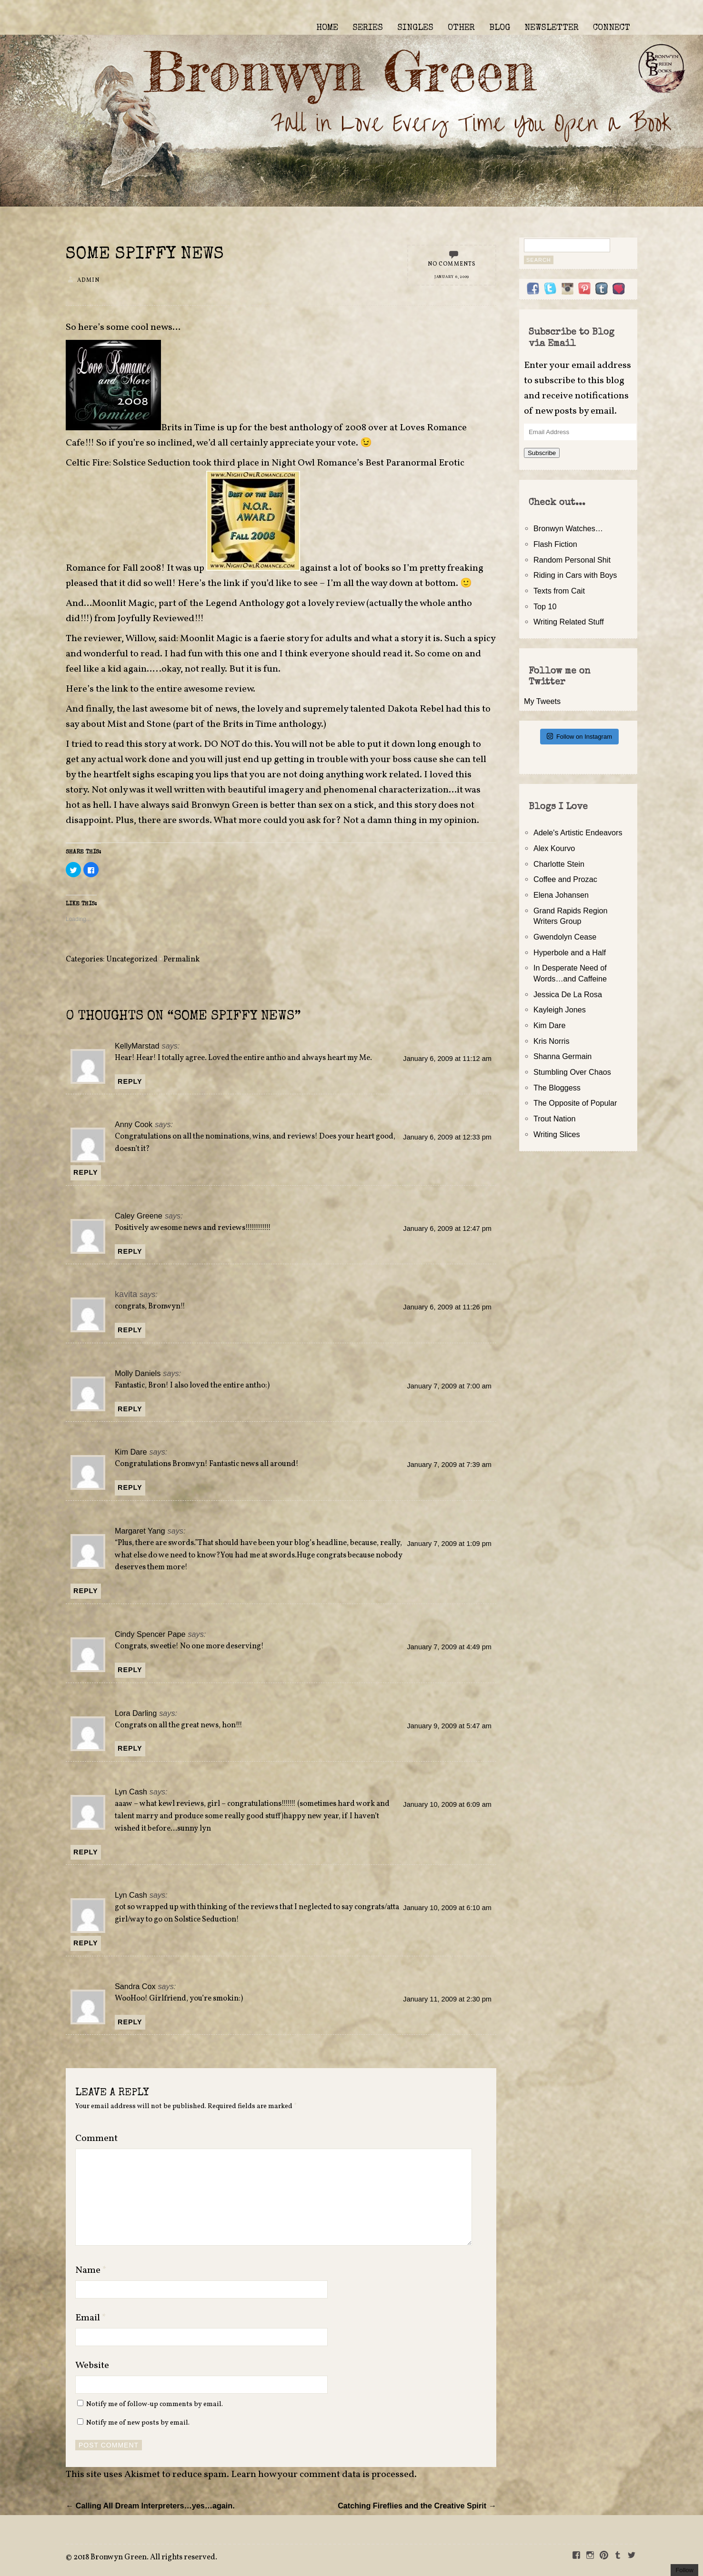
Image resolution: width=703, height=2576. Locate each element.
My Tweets (542, 701)
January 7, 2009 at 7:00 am (449, 1386)
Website (92, 2365)
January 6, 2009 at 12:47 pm (447, 1228)
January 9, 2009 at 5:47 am (449, 1726)
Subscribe (542, 452)
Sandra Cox (135, 1986)
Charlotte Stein (558, 864)
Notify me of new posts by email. (138, 2422)
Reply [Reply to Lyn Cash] (85, 1852)
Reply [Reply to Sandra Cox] (130, 2022)
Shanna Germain (562, 1056)
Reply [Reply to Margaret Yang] (85, 1591)
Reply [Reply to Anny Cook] (85, 1172)
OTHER (461, 28)
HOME (327, 28)
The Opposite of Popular (575, 1103)
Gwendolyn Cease (564, 936)
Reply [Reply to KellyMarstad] (130, 1081)
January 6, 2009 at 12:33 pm (447, 1137)
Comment (96, 2138)
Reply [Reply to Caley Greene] (130, 1251)
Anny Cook (133, 1124)
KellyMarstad (137, 1045)
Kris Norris (551, 1041)
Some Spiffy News (145, 255)
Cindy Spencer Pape (150, 1634)
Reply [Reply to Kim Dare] (130, 1487)
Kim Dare (131, 1451)
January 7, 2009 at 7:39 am (449, 1464)
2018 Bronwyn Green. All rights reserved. (145, 2557)
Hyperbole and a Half (569, 952)
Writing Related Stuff (568, 621)
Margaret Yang (140, 1530)
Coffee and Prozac (565, 879)
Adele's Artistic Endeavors (578, 832)
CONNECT (611, 28)
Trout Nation (554, 1118)
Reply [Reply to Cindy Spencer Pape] (130, 1670)
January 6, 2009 (451, 277)
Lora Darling (136, 1713)
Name (91, 2270)
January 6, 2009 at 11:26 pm (447, 1307)
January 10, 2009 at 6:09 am (447, 1804)
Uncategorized (132, 959)
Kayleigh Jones (559, 1009)
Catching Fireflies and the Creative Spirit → (417, 2505)
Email (90, 2318)
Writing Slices (556, 1134)
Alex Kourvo (554, 848)
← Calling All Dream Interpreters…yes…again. (150, 2505)
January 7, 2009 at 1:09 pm (449, 1543)
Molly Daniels (138, 1373)
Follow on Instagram (579, 736)
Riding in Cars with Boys (575, 575)
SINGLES (415, 28)
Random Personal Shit (572, 559)
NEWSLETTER (551, 28)
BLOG (499, 28)
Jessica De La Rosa (567, 994)
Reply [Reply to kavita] (130, 1330)
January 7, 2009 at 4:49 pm (449, 1647)
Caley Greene (138, 1215)
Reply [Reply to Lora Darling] (130, 1748)
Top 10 (545, 606)
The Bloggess (557, 1087)
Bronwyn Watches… (568, 528)
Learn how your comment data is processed (322, 2474)
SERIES (367, 28)
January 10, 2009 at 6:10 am (447, 1908)
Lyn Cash (131, 1791)
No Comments (452, 264)
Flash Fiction (555, 544)
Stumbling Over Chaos (572, 1072)
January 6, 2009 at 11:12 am (447, 1058)
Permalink (181, 959)
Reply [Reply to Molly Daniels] (130, 1409)
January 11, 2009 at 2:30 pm (447, 1999)
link (230, 583)
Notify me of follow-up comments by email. (154, 2404)
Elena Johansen (561, 895)
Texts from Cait (559, 590)
